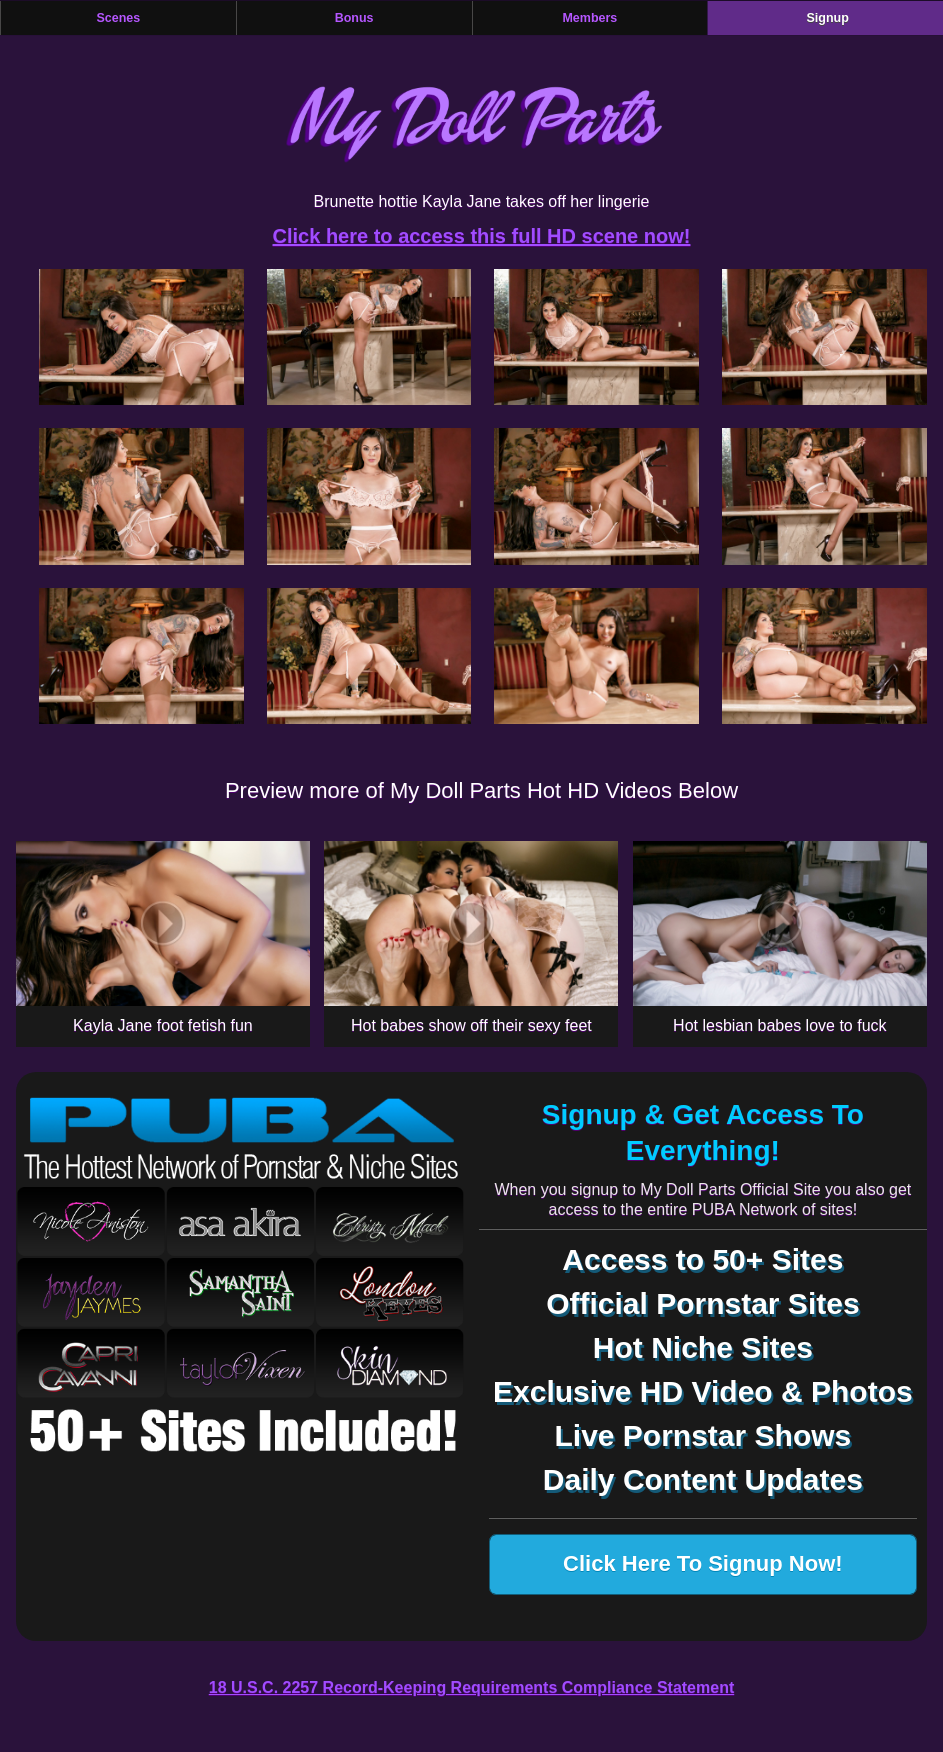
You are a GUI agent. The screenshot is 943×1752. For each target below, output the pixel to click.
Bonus (354, 18)
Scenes (118, 18)
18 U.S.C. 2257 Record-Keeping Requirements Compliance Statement (471, 1687)
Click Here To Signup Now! (703, 1563)
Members (589, 18)
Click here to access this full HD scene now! (482, 236)
